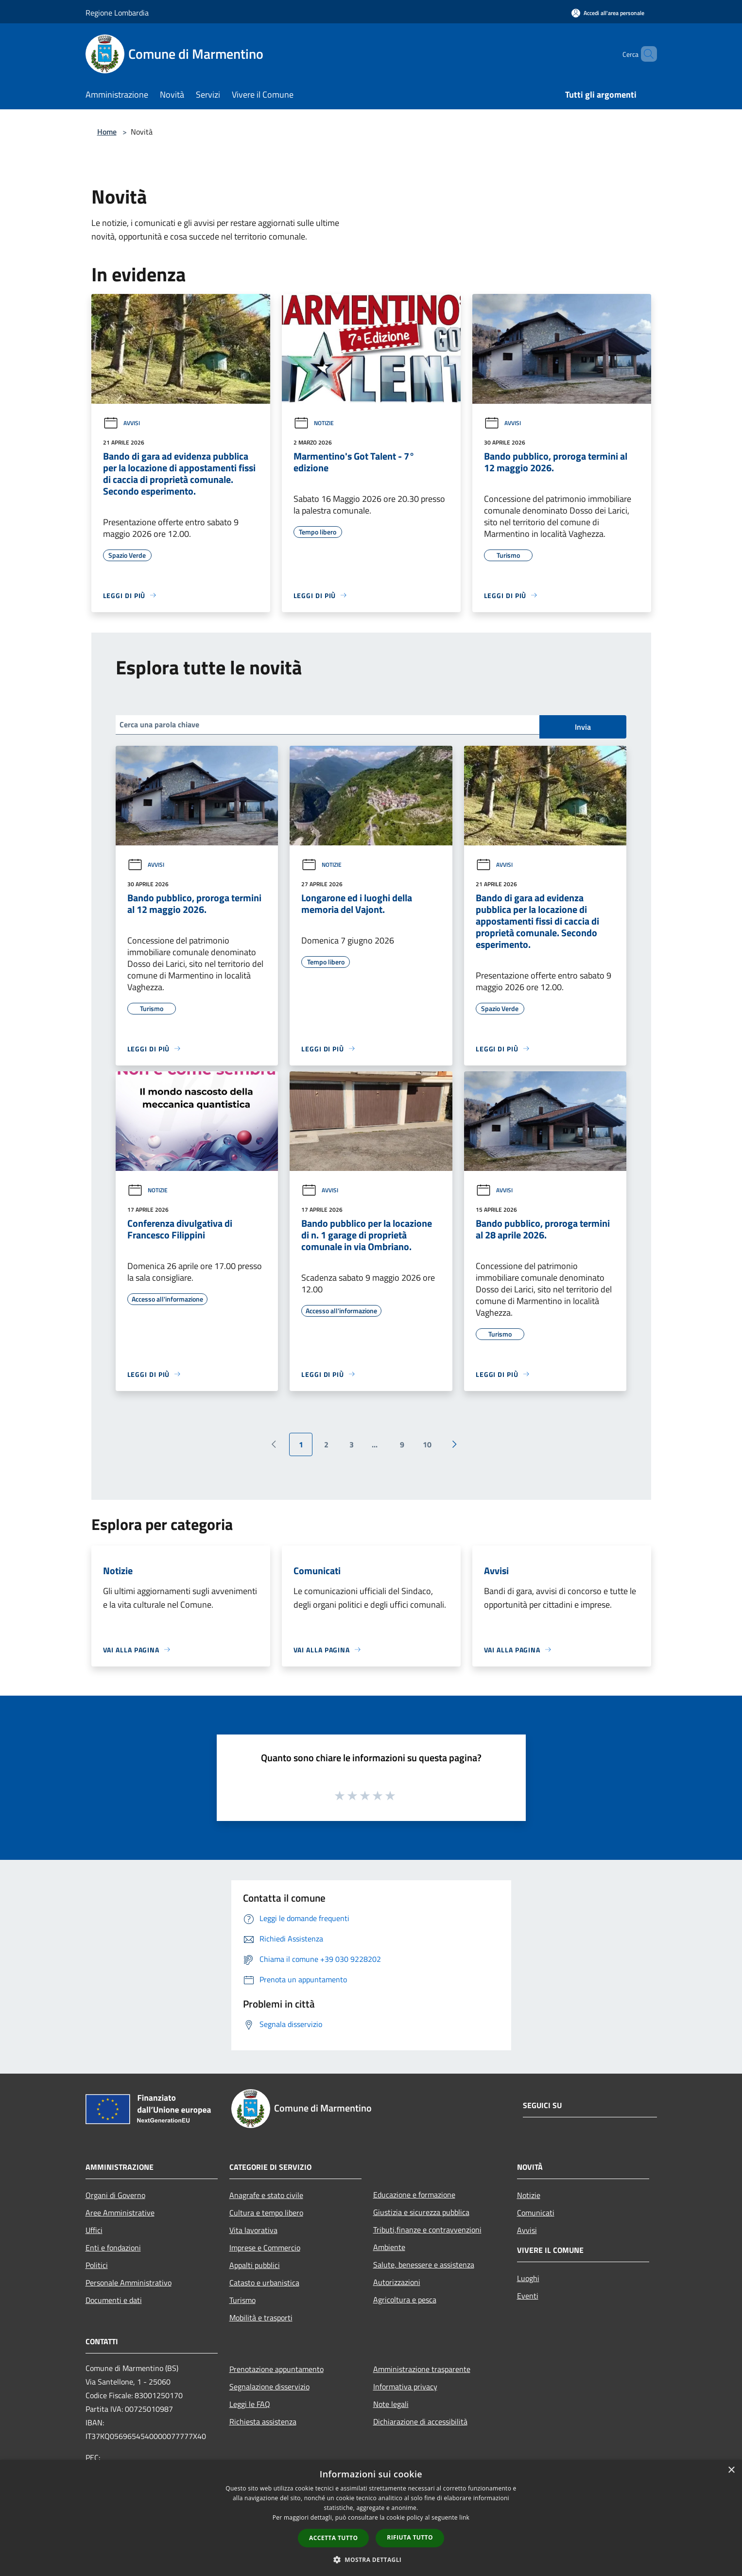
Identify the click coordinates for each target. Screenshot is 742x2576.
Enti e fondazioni (113, 2247)
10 (427, 1444)
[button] (371, 2559)
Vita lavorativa (253, 2230)
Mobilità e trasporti (261, 2317)
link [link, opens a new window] (464, 2517)
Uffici (94, 2230)
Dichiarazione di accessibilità (420, 2421)
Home (107, 131)
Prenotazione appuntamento (276, 2369)
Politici (97, 2265)
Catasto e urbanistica (264, 2282)
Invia (583, 727)
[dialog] (371, 2518)
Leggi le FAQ (249, 2404)
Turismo (242, 2300)
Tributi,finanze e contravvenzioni (427, 2229)
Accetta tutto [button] (333, 2538)
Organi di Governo (115, 2195)
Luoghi (528, 2278)
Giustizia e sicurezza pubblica (421, 2212)
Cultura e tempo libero (266, 2212)
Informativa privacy (405, 2386)
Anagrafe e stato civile (266, 2195)
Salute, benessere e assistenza (423, 2264)
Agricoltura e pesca (404, 2299)
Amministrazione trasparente (421, 2369)
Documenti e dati (114, 2300)
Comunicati (535, 2212)
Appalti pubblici (254, 2265)
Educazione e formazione (414, 2194)
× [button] (731, 2470)
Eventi (527, 2295)
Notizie (313, 423)
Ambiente (389, 2247)
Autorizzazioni (396, 2282)
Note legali (391, 2404)
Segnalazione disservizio (269, 2386)
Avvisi (121, 423)
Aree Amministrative (120, 2212)
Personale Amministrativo (129, 2282)
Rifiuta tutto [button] (410, 2537)
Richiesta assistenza (262, 2421)
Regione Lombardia (117, 12)
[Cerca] (645, 54)
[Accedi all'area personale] (608, 12)
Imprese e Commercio (264, 2247)
